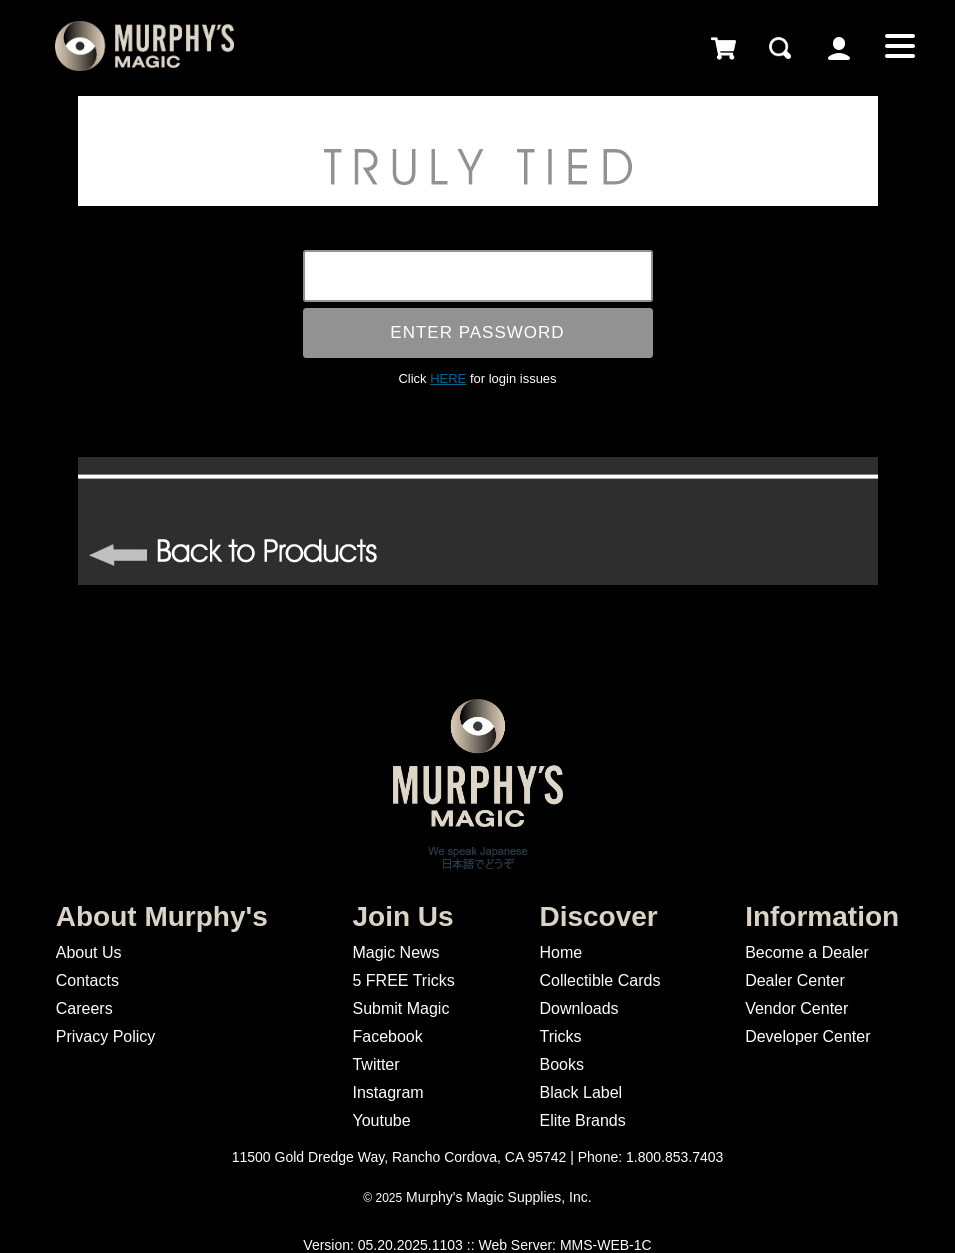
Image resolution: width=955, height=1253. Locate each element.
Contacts (87, 980)
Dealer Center (795, 980)
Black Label (580, 1092)
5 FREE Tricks (403, 980)
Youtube (381, 1120)
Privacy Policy (106, 1036)
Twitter (375, 1064)
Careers (84, 1008)
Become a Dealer (807, 952)
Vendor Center (796, 1008)
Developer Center (807, 1036)
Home (560, 952)
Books (561, 1064)
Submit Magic (400, 1008)
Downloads (578, 1008)
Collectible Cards (599, 980)
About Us (89, 952)
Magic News (395, 952)
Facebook (387, 1036)
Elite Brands (582, 1120)
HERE (448, 378)
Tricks (560, 1036)
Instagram (387, 1092)
